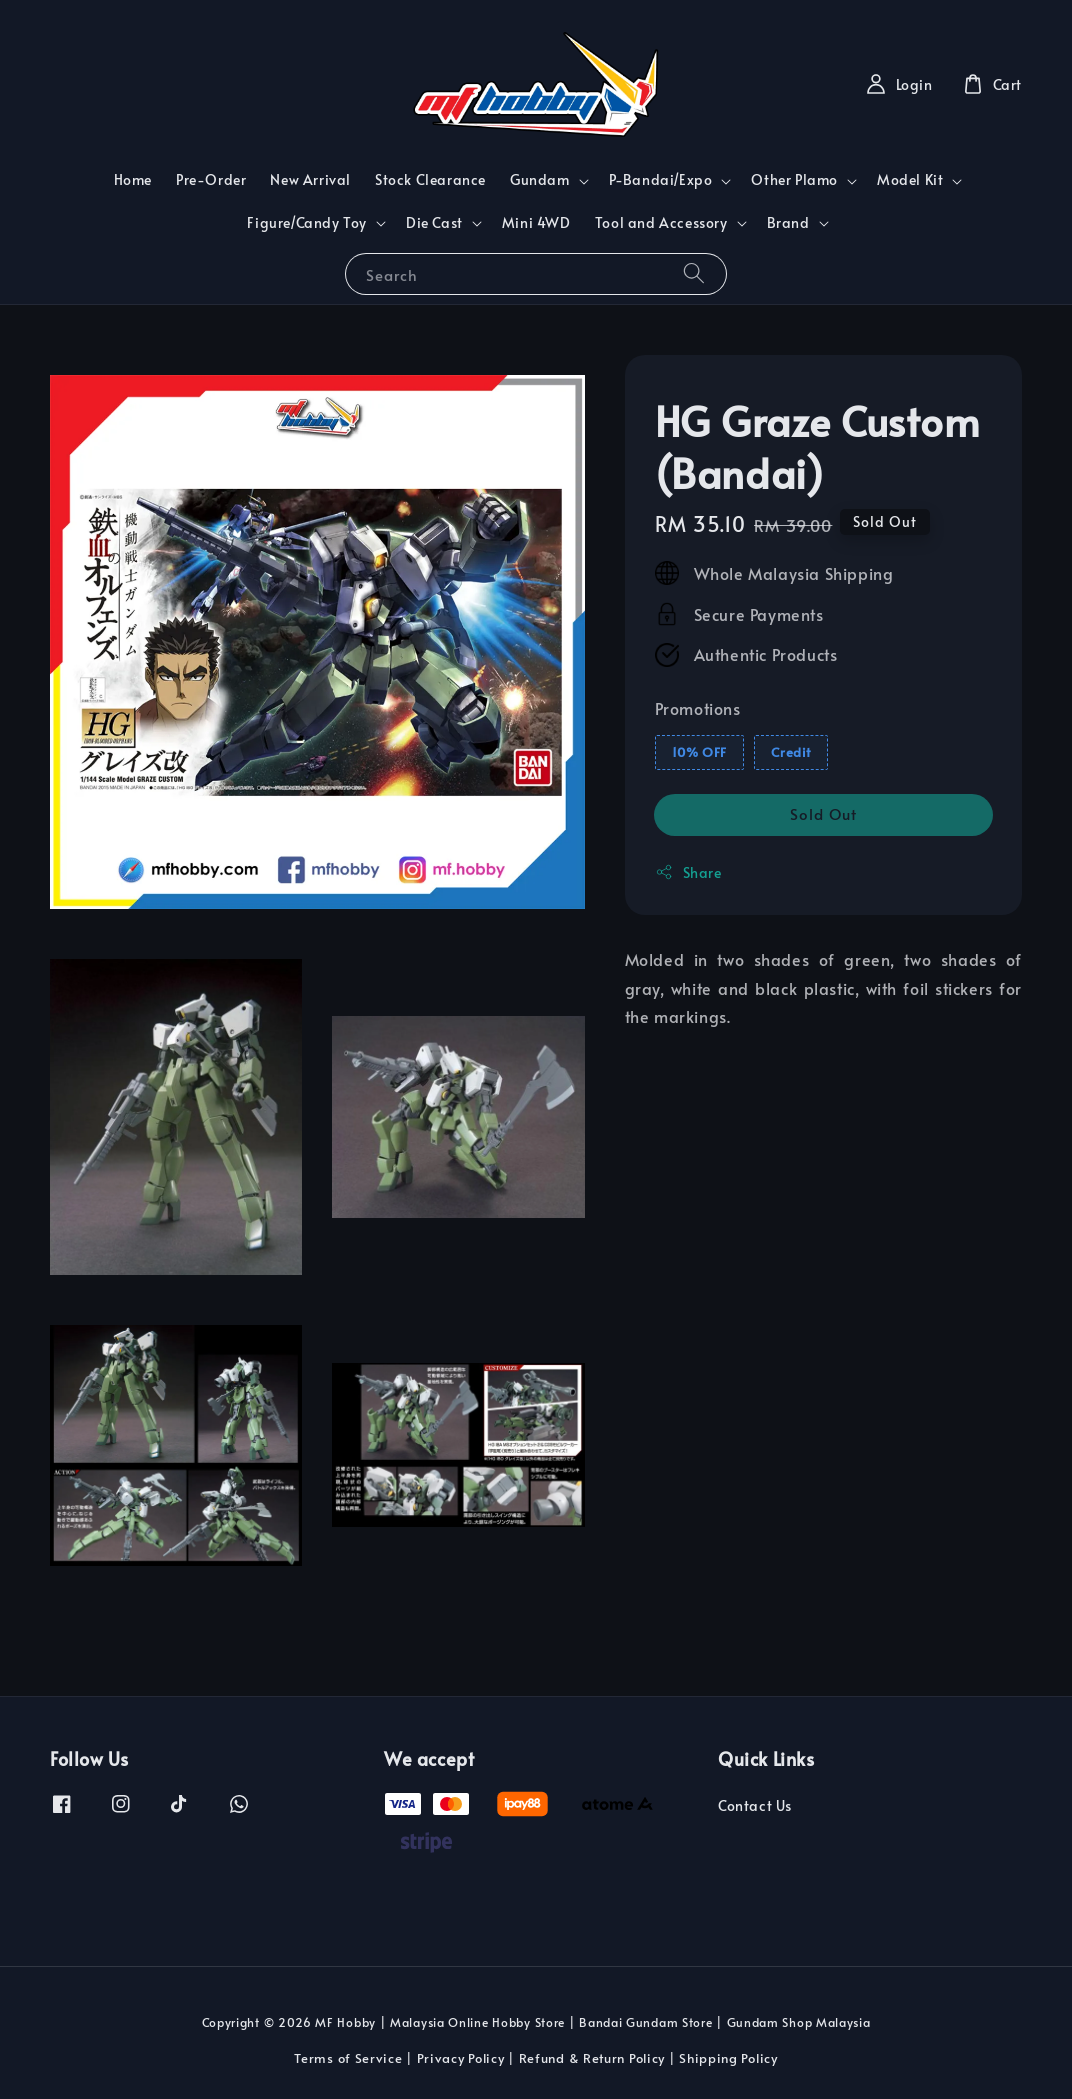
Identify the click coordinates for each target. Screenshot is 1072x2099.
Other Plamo (794, 180)
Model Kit (910, 180)
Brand (788, 223)
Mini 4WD (536, 222)
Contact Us (755, 1806)
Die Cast (434, 223)
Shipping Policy (728, 2058)
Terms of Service (348, 2058)
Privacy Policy (461, 2058)
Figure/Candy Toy (307, 223)
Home (133, 179)
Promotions (698, 708)
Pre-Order (211, 179)
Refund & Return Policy (592, 2058)
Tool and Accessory (661, 223)
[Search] (694, 273)
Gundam (540, 180)
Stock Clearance (430, 179)
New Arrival (310, 179)
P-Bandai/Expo (661, 180)
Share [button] (688, 872)
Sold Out (823, 813)
